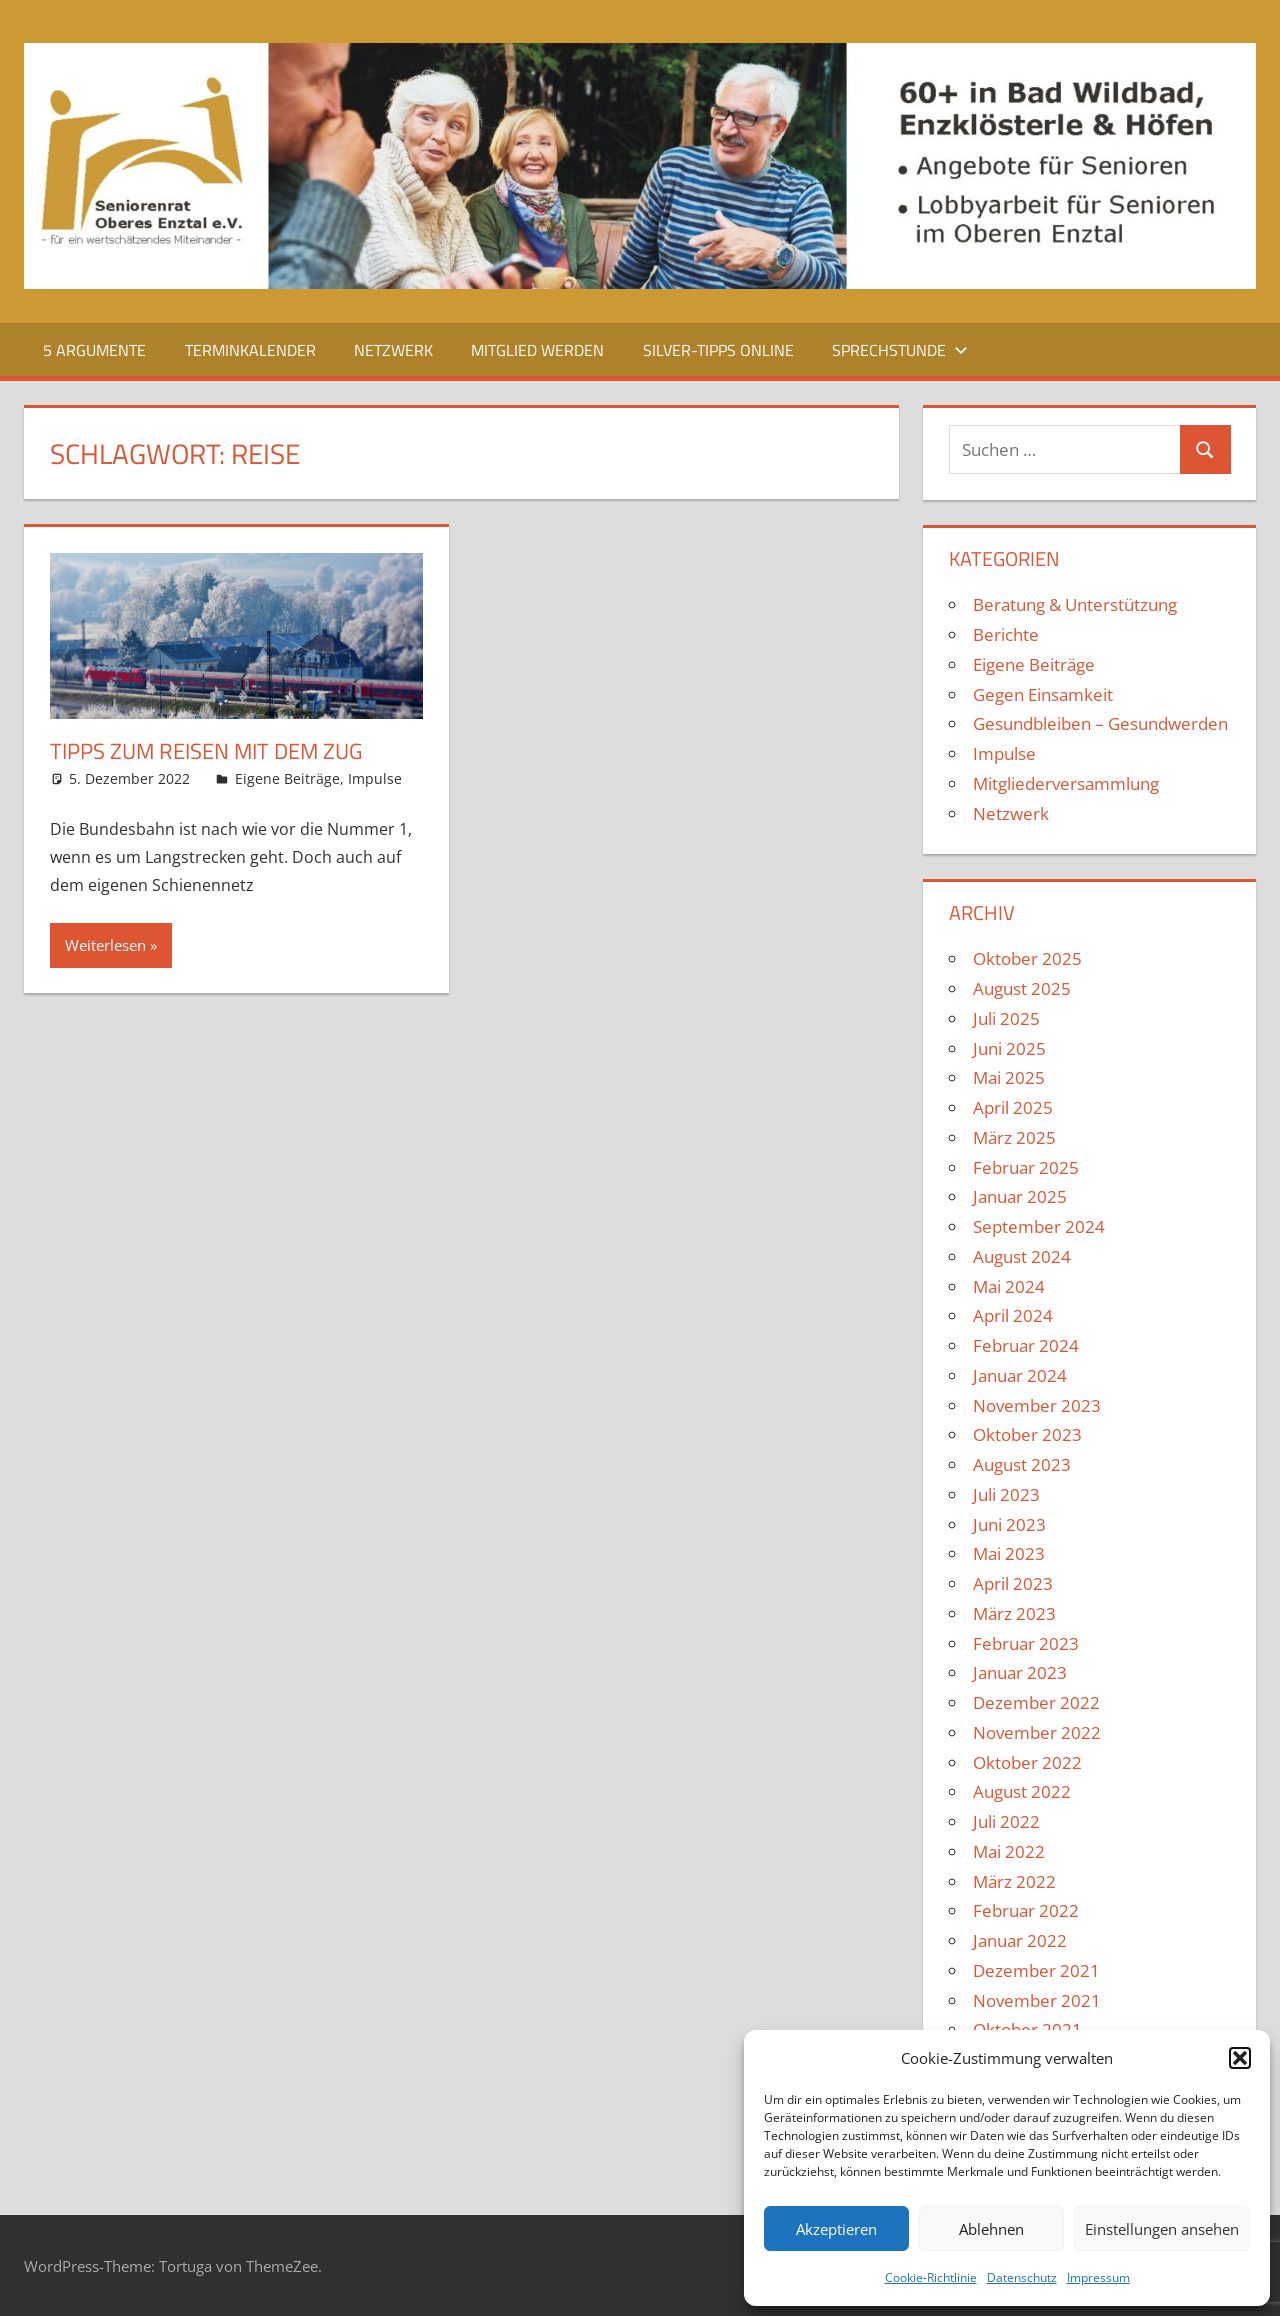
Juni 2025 (1009, 1048)
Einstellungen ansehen (1162, 2229)
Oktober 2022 (1027, 1762)
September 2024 (1039, 1226)
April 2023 (1013, 1583)
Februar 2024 (1026, 1345)
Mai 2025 (1009, 1077)
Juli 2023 (1006, 1494)
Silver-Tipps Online (718, 350)
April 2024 (1013, 1315)
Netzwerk (393, 350)
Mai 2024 (1009, 1286)
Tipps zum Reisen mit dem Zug (206, 751)
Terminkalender (250, 350)
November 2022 (1037, 1732)
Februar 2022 (1026, 1910)
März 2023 (1014, 1613)
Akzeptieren (836, 2229)
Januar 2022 (1020, 1940)
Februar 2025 (1026, 1167)
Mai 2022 (1009, 1851)
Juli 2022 (1006, 1821)
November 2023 (1037, 1405)
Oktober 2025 (1027, 958)
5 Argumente (94, 350)
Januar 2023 (1020, 1672)
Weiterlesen (105, 945)
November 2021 (1037, 2000)
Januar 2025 (1020, 1196)
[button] (1240, 2058)
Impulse (375, 778)
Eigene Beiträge (287, 778)
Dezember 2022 (1036, 1702)
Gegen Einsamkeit (1043, 694)
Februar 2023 (1026, 1643)
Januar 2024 (1020, 1375)
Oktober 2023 (1027, 1434)
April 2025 (1013, 1107)
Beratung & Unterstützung (1075, 604)
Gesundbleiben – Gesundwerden (1100, 723)
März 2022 (1014, 1881)
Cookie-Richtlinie (931, 2277)
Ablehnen (991, 2229)
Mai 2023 (1009, 1553)
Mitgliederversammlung (1066, 783)
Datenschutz (1022, 2277)
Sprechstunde (900, 350)
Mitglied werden (537, 350)
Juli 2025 (1006, 1018)
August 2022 (1022, 1791)
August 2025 (1022, 988)
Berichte (1006, 634)
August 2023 (1022, 1464)
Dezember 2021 (1036, 1970)
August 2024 (1022, 1256)
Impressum (1098, 2277)
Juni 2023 (1009, 1524)
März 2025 (1014, 1137)
